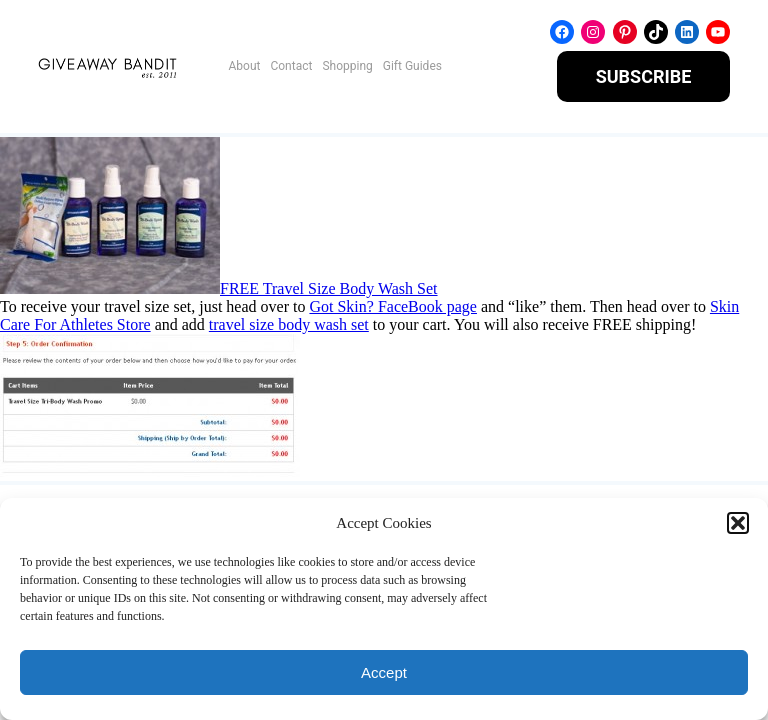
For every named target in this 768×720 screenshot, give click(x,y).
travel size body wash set (289, 324)
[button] (738, 523)
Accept (384, 672)
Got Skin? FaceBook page (393, 306)
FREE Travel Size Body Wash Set (329, 288)
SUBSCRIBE (644, 76)
